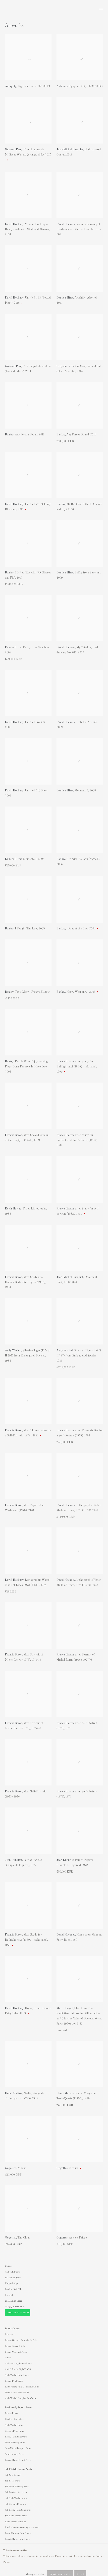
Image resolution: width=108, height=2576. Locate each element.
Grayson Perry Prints (14, 2430)
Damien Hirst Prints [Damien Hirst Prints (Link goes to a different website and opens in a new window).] (14, 2419)
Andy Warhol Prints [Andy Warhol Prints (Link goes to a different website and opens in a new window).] (14, 2425)
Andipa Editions (16, 8)
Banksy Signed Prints (15, 2345)
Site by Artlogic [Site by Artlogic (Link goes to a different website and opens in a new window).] (48, 2565)
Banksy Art (10, 2334)
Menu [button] (100, 8)
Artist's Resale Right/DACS (18, 2369)
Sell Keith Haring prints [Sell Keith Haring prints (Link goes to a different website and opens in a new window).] (16, 2515)
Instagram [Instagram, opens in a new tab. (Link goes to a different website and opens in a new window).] (7, 2549)
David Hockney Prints (15, 2442)
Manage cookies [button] (32, 2559)
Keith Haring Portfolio (15, 2521)
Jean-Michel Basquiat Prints (18, 2448)
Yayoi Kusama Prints (14, 2454)
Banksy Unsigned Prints (16, 2351)
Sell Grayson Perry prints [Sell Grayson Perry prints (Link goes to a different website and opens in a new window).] (16, 2503)
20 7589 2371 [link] (18, 2306)
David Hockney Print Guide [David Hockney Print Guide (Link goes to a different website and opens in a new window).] (18, 2533)
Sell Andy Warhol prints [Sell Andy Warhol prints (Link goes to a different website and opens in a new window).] (16, 2498)
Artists (8, 2357)
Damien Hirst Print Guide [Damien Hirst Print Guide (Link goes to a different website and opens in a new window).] (17, 2392)
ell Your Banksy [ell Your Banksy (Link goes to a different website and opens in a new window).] (13, 2474)
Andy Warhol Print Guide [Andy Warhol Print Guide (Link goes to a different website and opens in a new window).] (17, 2375)
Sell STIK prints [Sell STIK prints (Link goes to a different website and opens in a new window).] (12, 2480)
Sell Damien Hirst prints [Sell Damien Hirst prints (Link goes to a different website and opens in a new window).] (16, 2492)
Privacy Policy (12, 2559)
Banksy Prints (11, 2413)
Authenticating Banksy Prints (18, 2363)
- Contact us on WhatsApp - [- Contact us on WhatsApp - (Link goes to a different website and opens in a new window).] (17, 2313)
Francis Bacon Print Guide (17, 2538)
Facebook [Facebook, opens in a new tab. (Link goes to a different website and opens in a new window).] (14, 2549)
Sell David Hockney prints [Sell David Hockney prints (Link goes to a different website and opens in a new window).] (17, 2486)
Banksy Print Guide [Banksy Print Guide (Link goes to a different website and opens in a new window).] (14, 2380)
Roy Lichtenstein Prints (16, 2436)
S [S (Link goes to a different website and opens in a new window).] (5, 2474)
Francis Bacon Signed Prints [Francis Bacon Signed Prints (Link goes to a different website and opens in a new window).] (18, 2459)
